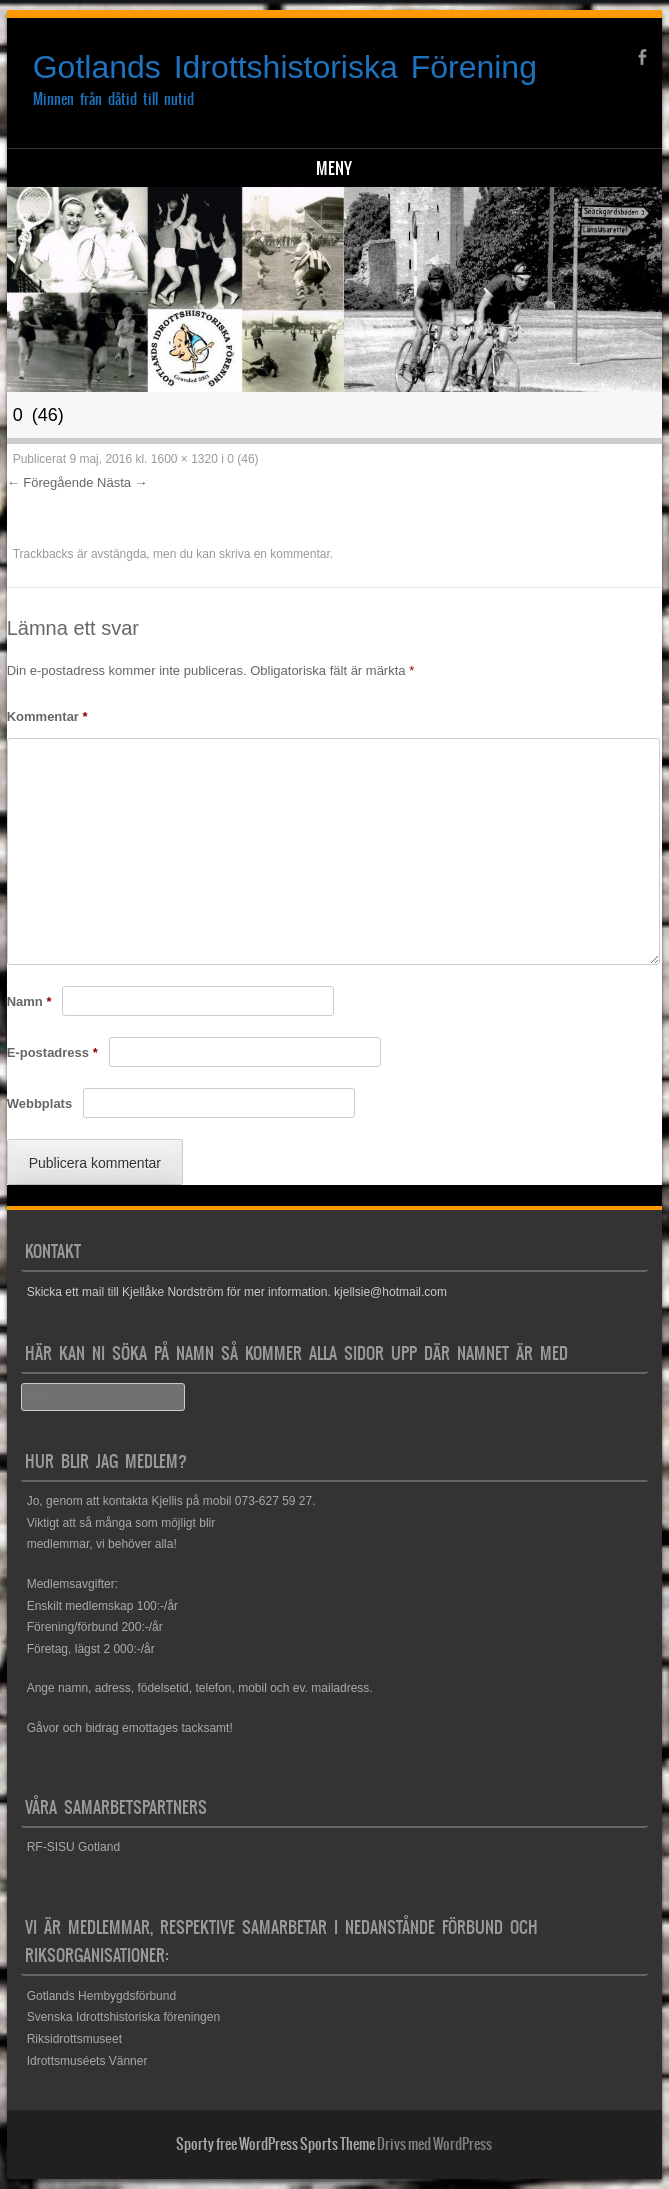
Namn (29, 1001)
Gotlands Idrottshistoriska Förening (285, 67)
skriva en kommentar (274, 554)
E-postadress (52, 1052)
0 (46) (242, 459)
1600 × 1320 (184, 459)
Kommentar (47, 716)
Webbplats (40, 1103)
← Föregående (50, 482)
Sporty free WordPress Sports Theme (275, 2144)
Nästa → (122, 482)
